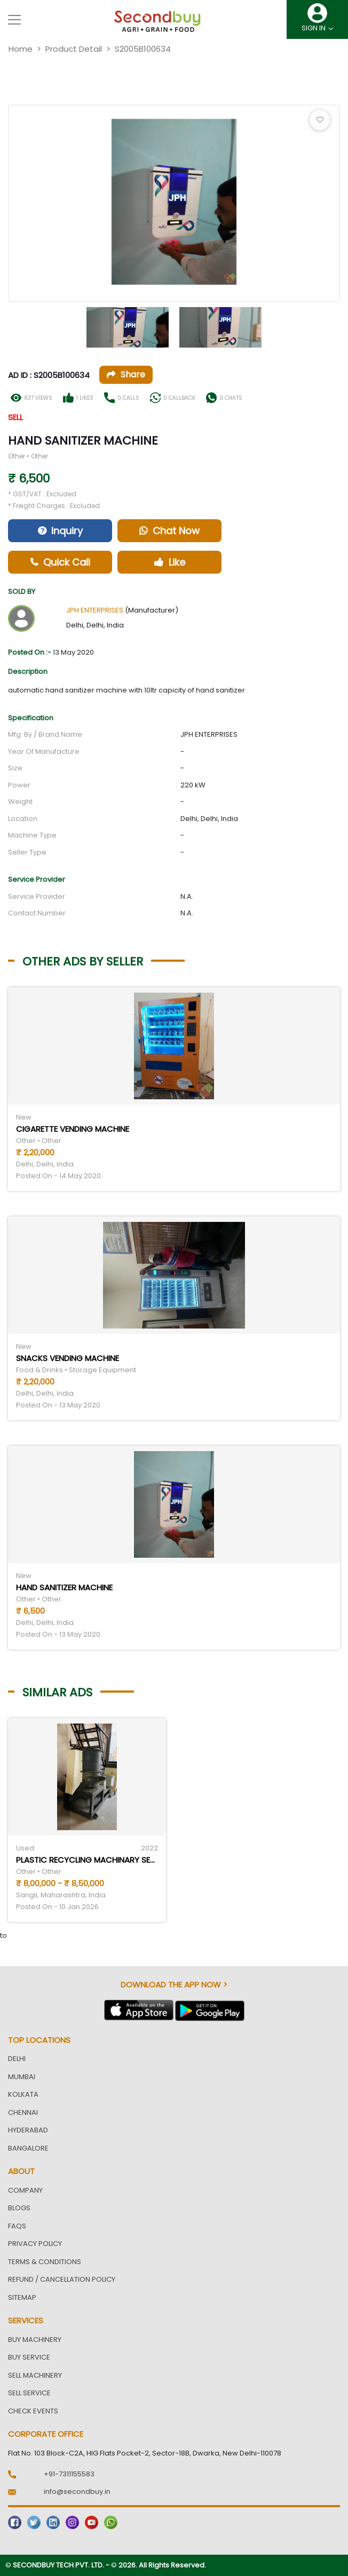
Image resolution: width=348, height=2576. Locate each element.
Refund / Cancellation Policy (61, 2279)
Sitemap (22, 2297)
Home (21, 48)
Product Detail (73, 48)
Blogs (19, 2208)
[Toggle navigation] (14, 20)
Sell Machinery (35, 2375)
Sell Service (29, 2393)
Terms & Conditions (44, 2262)
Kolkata (23, 2094)
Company (25, 2190)
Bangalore (28, 2148)
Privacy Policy (35, 2244)
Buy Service (29, 2357)
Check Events (33, 2411)
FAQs (17, 2226)
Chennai (23, 2112)
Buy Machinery (34, 2339)
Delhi (17, 2059)
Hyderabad (28, 2130)
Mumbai (21, 2077)
